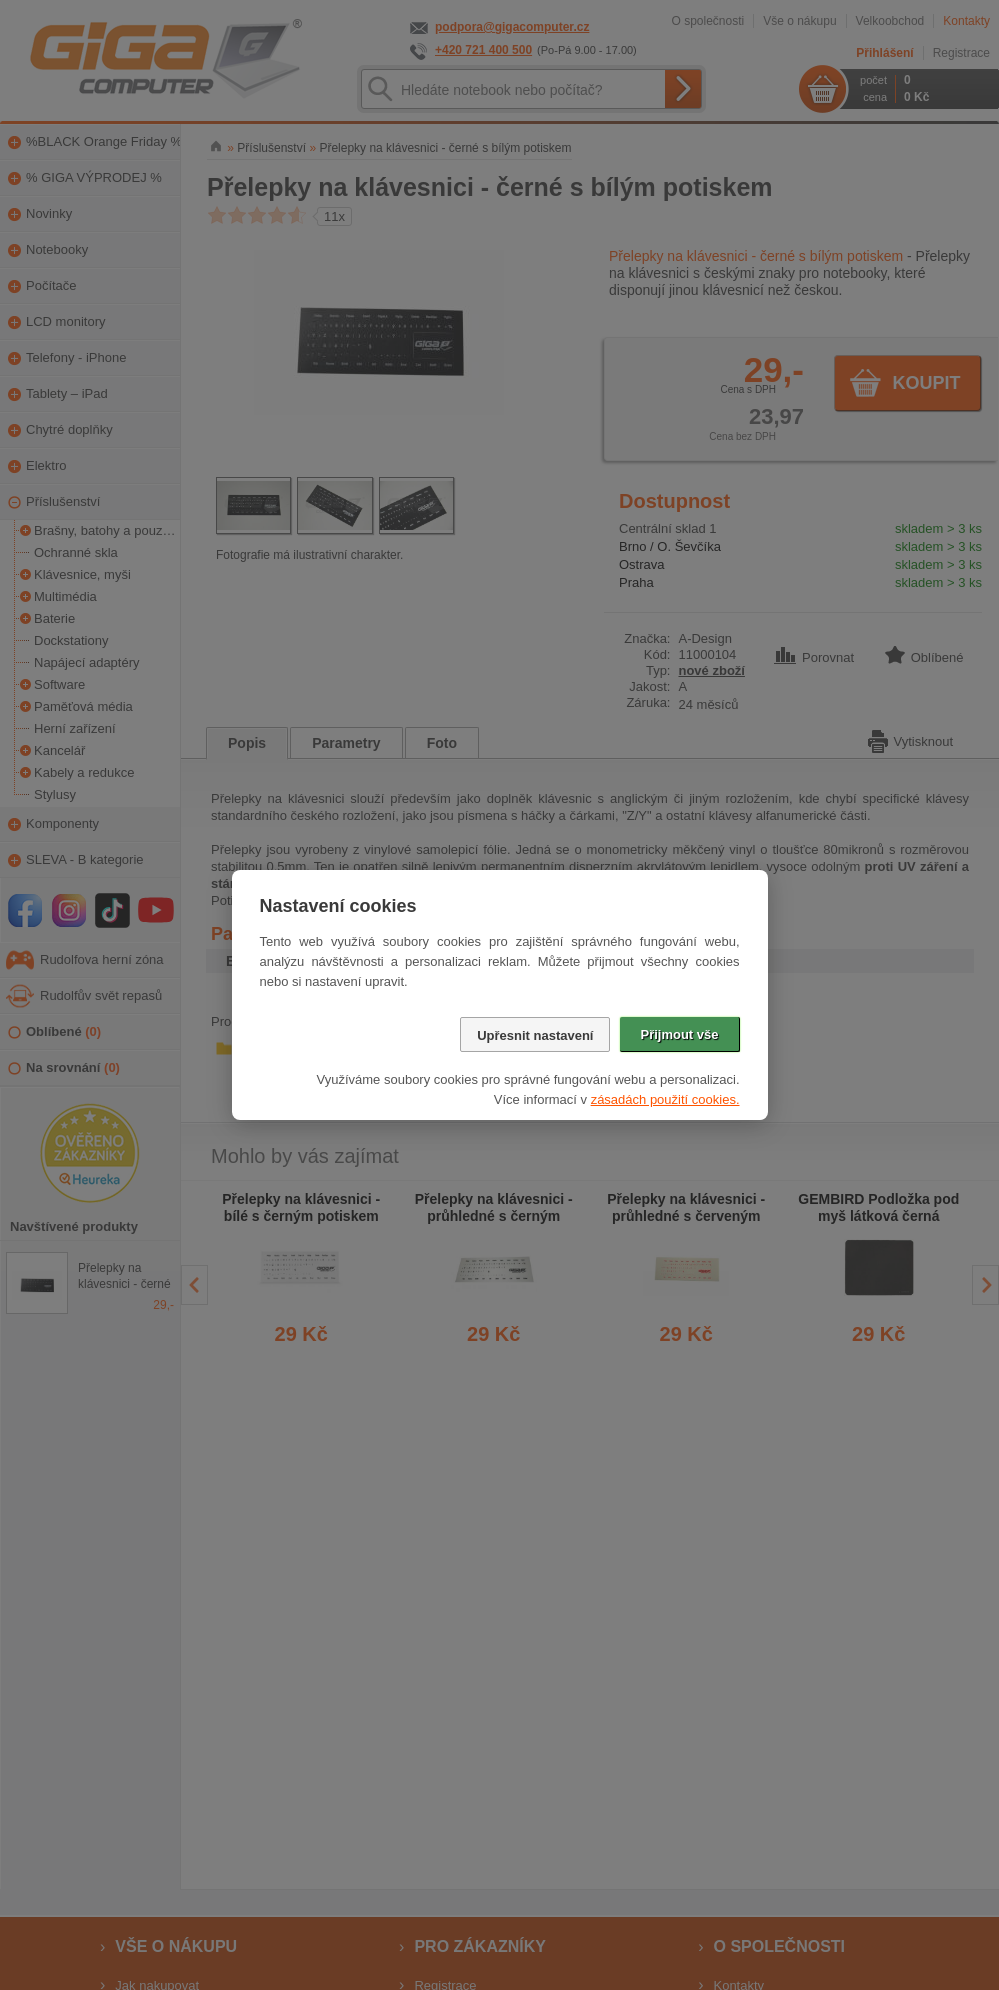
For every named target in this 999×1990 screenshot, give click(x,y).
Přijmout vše (679, 1034)
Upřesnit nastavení (535, 1035)
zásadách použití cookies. (665, 1099)
